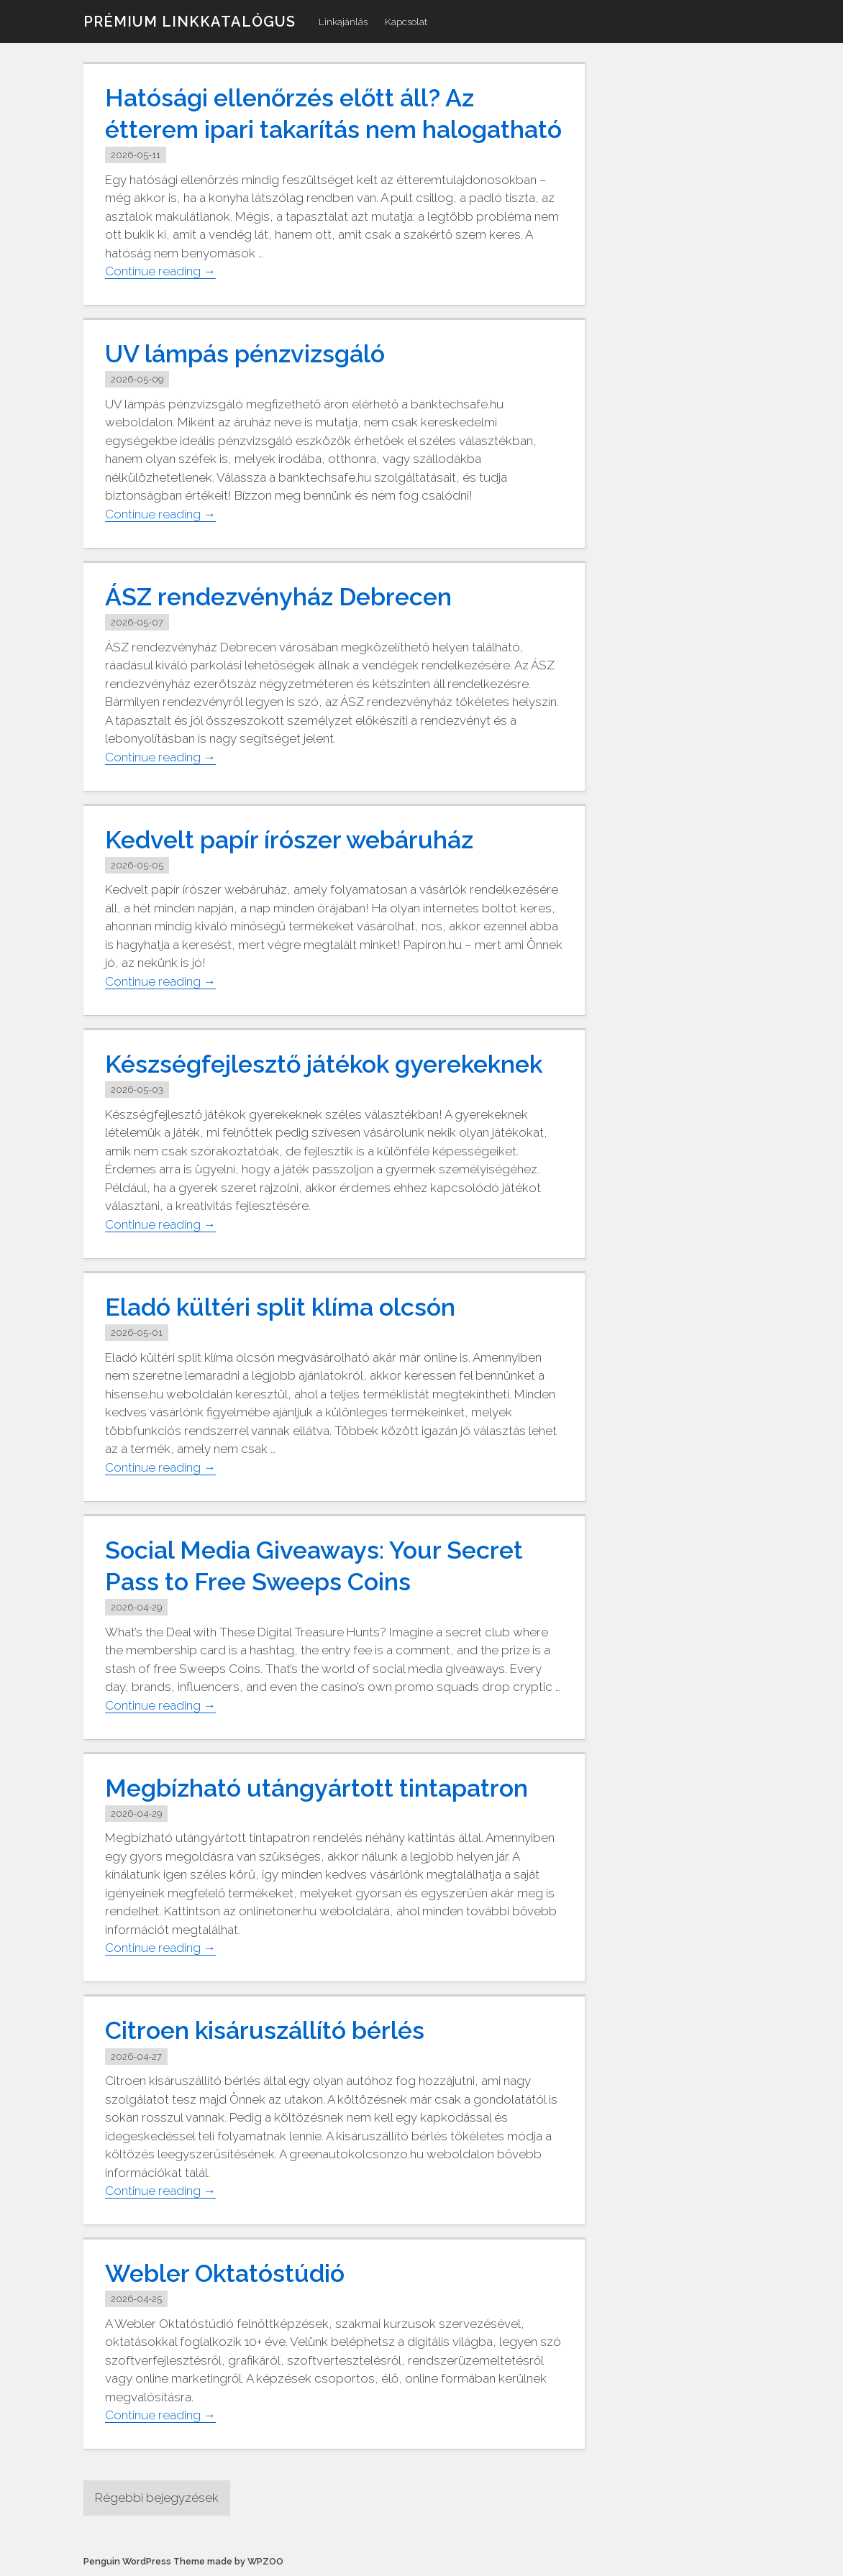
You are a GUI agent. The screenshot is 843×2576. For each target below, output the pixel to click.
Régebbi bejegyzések (157, 2497)
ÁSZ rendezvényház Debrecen (278, 596)
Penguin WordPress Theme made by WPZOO (183, 2561)
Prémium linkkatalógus (189, 21)
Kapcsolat (406, 21)
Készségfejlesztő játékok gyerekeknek (323, 1064)
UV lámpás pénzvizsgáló (245, 353)
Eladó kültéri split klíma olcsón (280, 1307)
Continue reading (160, 271)
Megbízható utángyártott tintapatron (316, 1788)
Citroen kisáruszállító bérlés (264, 2030)
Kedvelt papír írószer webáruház (289, 839)
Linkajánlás (343, 21)
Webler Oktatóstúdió (225, 2273)
